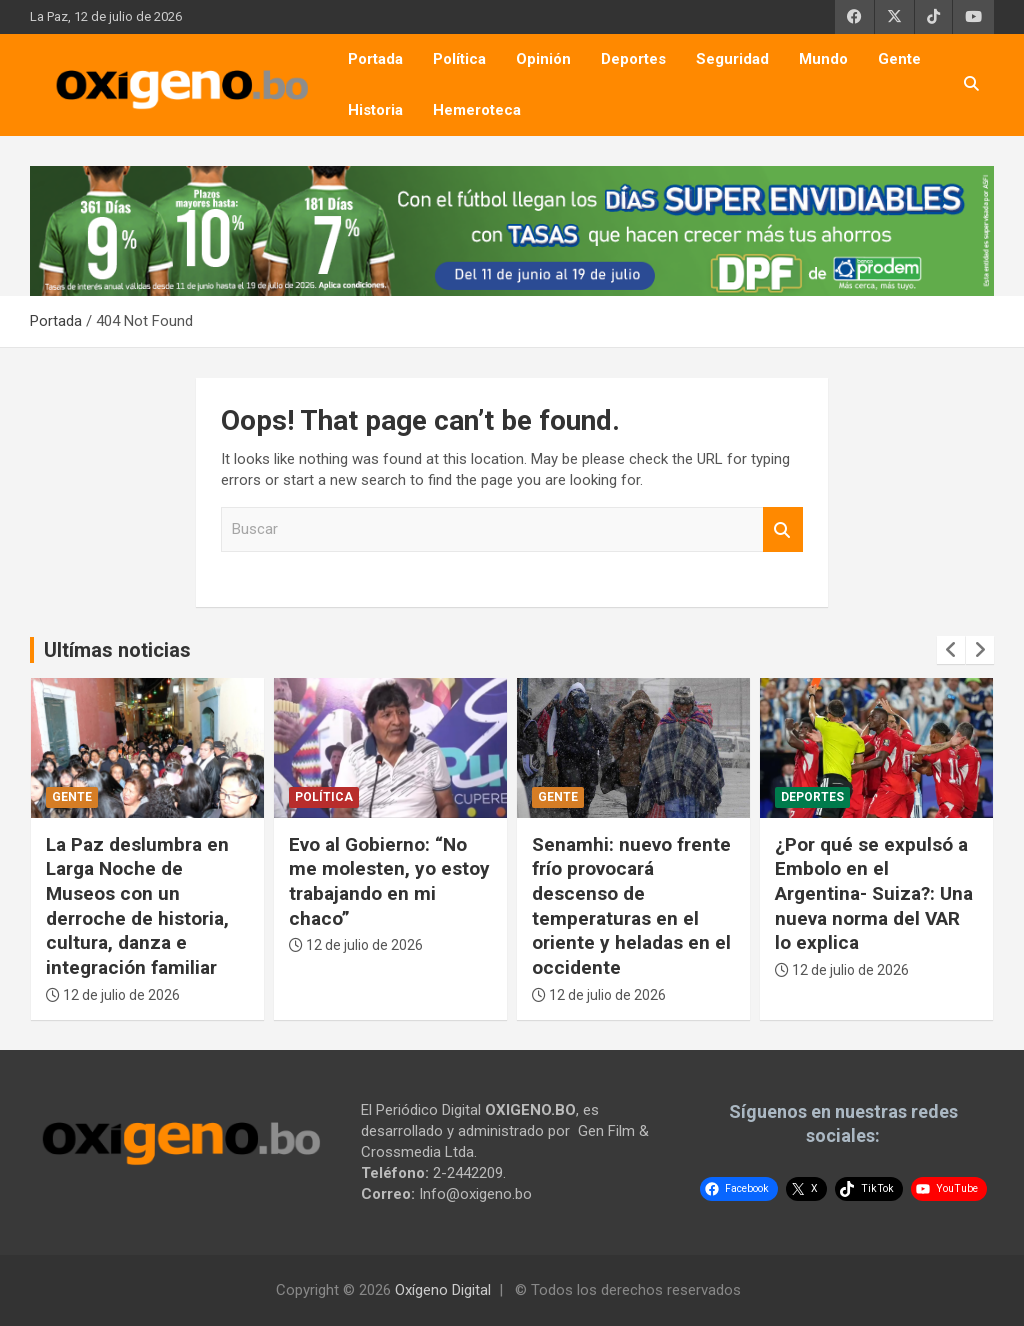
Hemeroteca (477, 110)
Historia (375, 110)
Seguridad (732, 59)
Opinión (543, 59)
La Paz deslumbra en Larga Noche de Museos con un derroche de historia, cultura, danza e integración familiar (137, 906)
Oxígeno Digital (443, 1290)
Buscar (783, 529)
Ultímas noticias (117, 650)
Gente (899, 59)
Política (459, 59)
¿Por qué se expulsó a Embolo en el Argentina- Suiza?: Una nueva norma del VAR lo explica (874, 894)
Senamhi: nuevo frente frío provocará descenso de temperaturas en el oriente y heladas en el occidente (631, 906)
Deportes (633, 59)
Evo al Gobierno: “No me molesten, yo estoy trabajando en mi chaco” (389, 881)
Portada (375, 59)
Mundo (823, 59)
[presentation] (951, 650)
